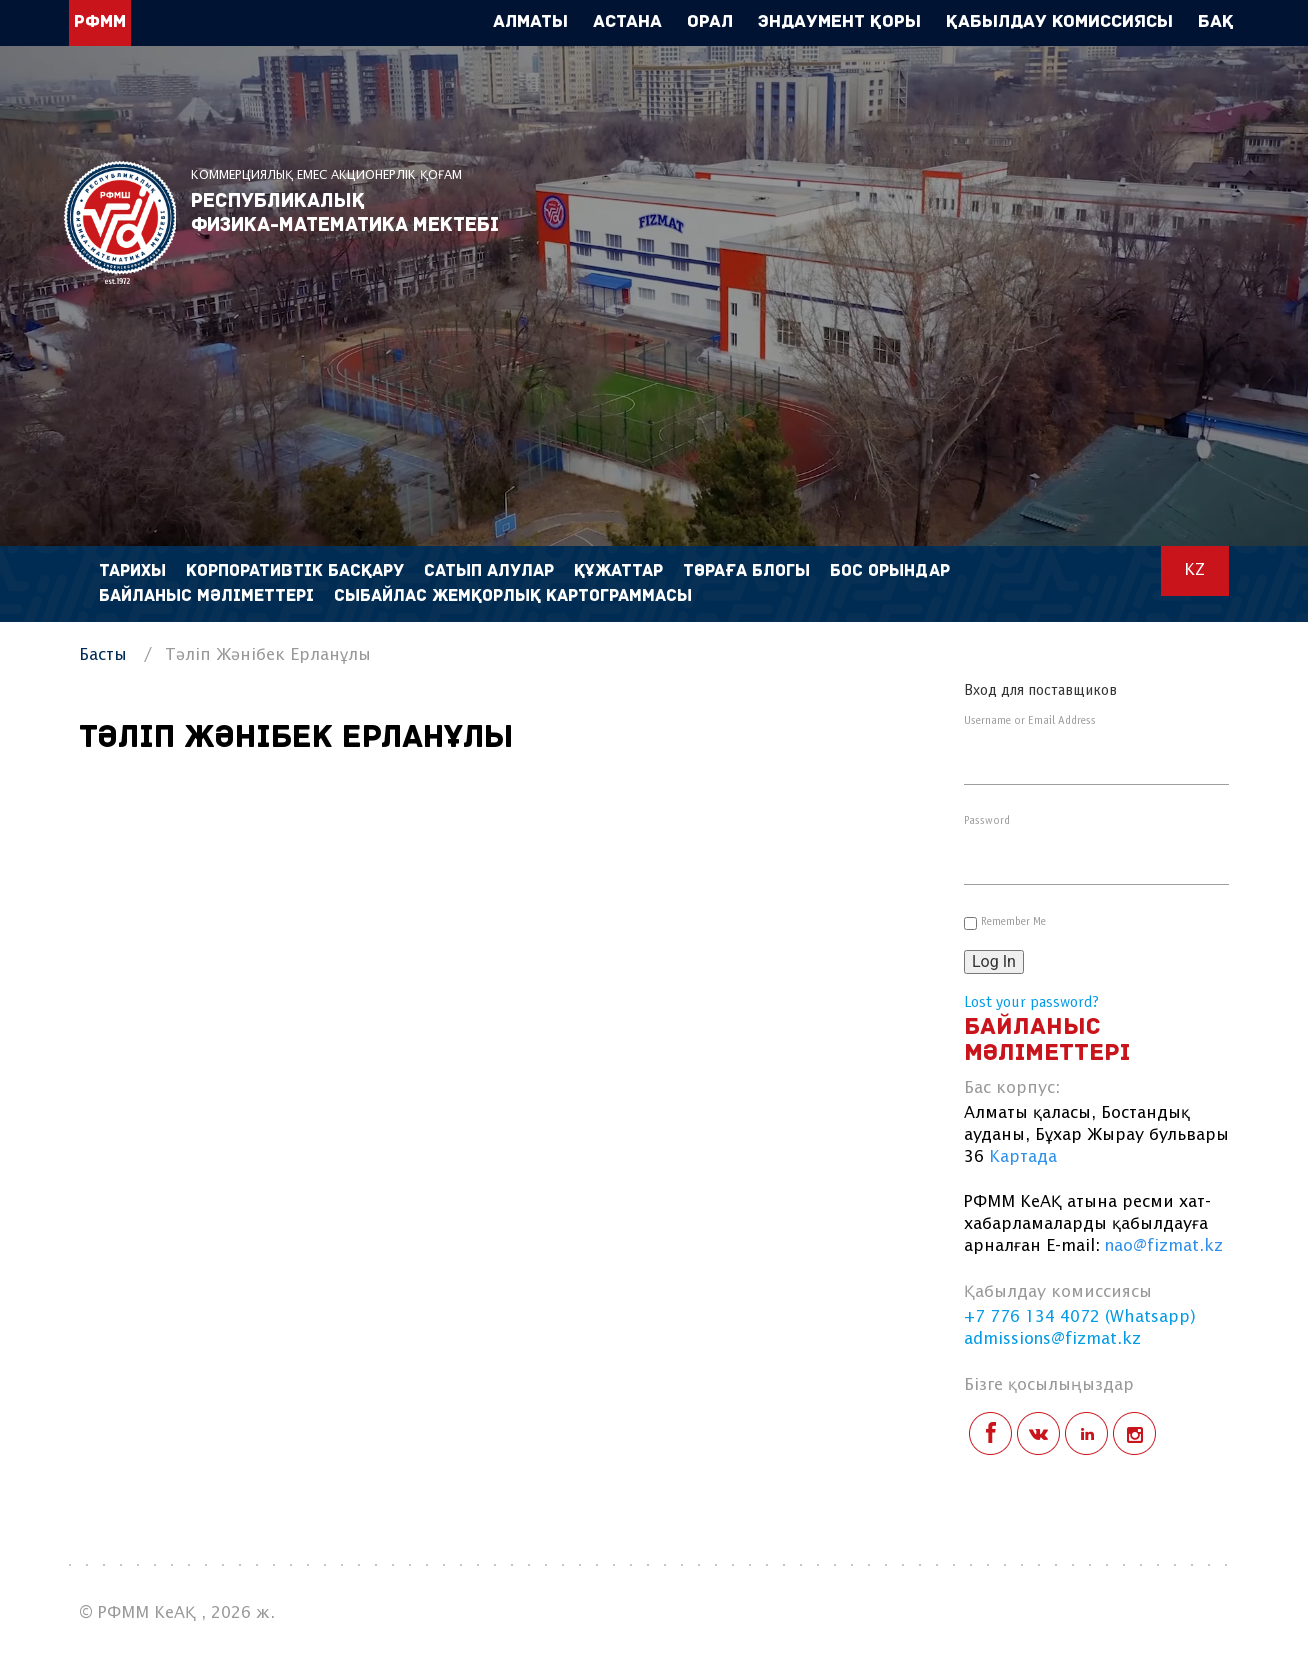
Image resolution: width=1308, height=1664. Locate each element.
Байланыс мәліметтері (206, 596)
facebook (990, 1433)
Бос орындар (890, 571)
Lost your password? (1031, 1003)
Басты (103, 655)
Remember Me (1013, 922)
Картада (1023, 1157)
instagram (1134, 1433)
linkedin (1086, 1433)
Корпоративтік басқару (295, 571)
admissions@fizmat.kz (1052, 1339)
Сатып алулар (489, 571)
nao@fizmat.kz (1164, 1246)
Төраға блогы (746, 571)
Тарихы (132, 571)
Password (987, 821)
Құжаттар (618, 571)
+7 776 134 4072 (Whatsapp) (1080, 1317)
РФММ (120, 222)
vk (1038, 1433)
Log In (994, 961)
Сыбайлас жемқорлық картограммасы (513, 596)
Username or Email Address (1030, 721)
